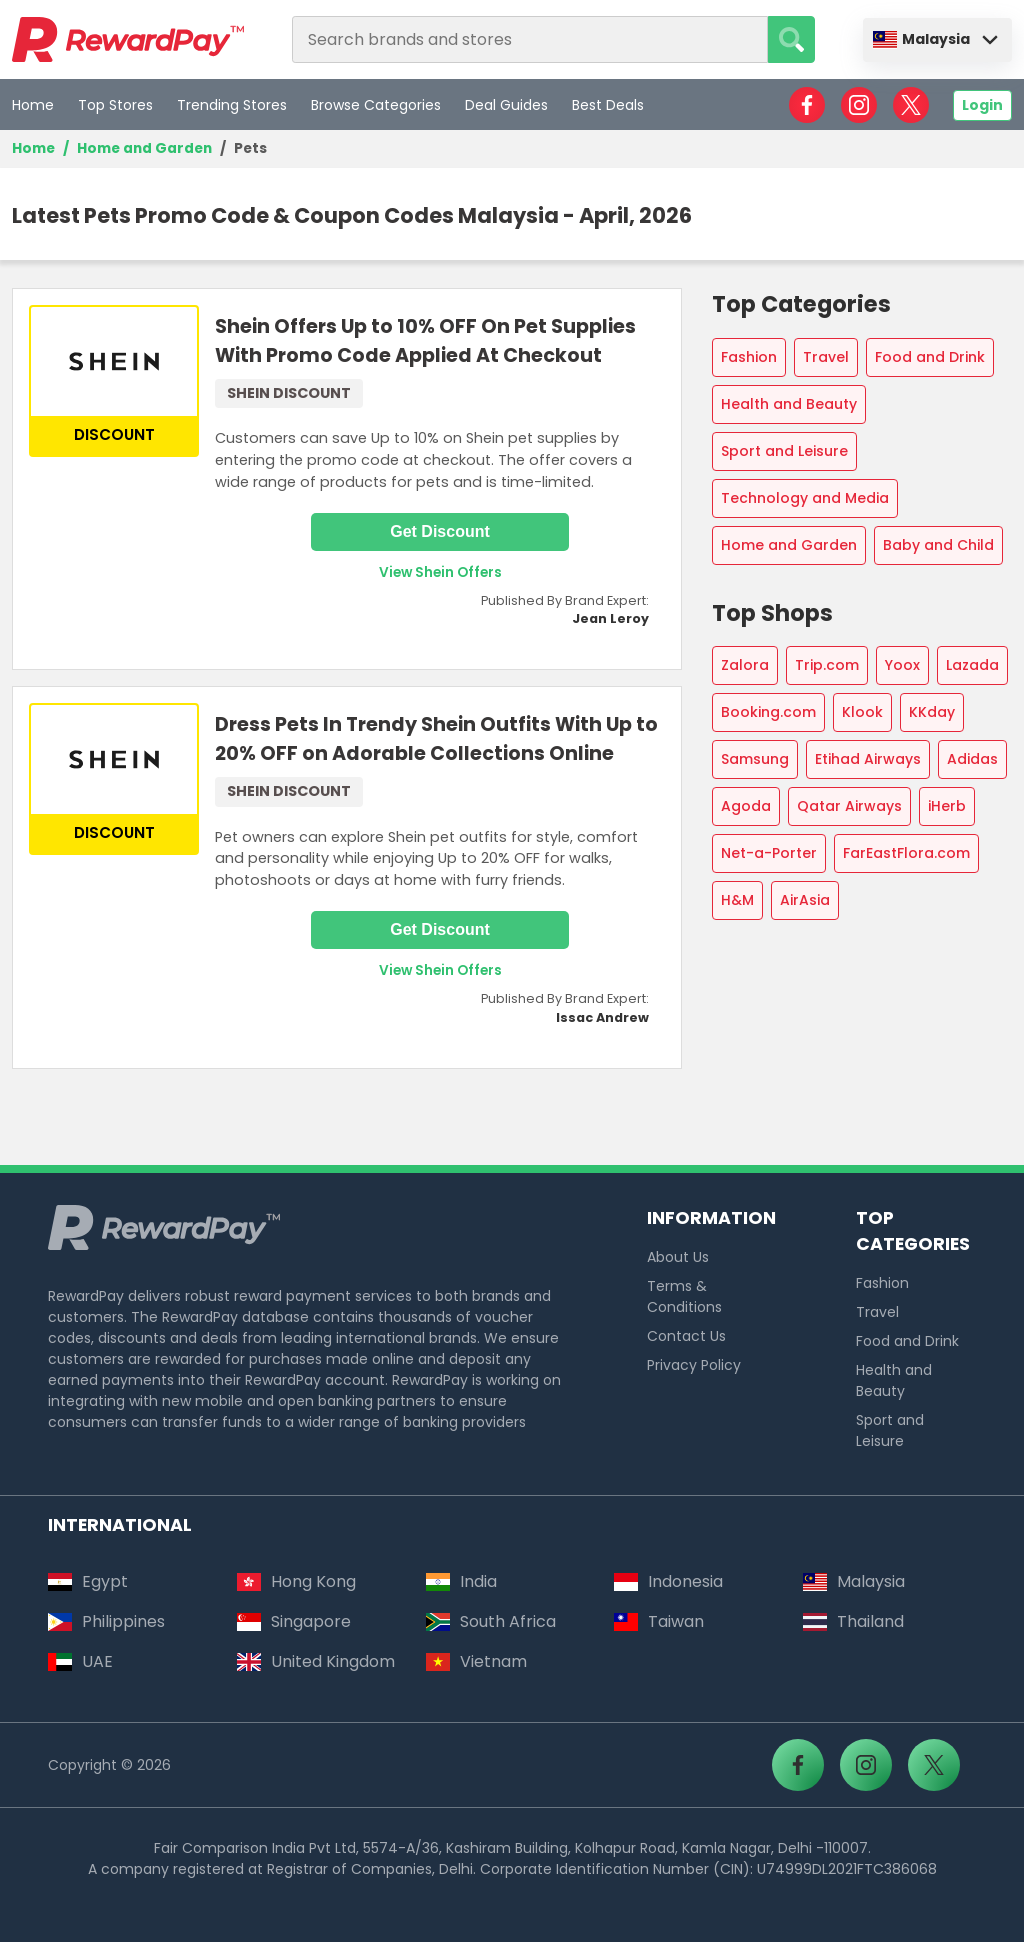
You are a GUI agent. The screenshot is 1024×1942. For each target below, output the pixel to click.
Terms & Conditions (684, 1296)
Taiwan (659, 1621)
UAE (80, 1661)
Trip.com (827, 665)
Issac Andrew (602, 1017)
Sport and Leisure (784, 451)
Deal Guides (506, 105)
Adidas (972, 759)
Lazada (972, 665)
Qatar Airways (849, 806)
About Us (678, 1257)
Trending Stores (232, 105)
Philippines (106, 1621)
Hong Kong (296, 1581)
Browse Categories (376, 105)
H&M (737, 900)
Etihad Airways (868, 759)
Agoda (746, 806)
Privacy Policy (694, 1365)
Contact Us (686, 1336)
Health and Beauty (789, 404)
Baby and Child (938, 545)
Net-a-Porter (769, 853)
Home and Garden (144, 148)
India (461, 1581)
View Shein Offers (440, 572)
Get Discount (440, 531)
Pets (250, 148)
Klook (862, 712)
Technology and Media (805, 498)
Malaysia (921, 39)
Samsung (755, 759)
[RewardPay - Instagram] (859, 105)
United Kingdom (316, 1661)
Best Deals (608, 105)
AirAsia (805, 900)
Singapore (294, 1621)
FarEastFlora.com (906, 853)
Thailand (853, 1621)
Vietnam (476, 1661)
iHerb (947, 806)
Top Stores (115, 105)
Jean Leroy (610, 618)
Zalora (745, 665)
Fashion (749, 357)
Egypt (88, 1581)
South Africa (491, 1621)
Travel (826, 357)
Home (33, 105)
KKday (932, 712)
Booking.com (768, 712)
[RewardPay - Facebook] (807, 105)
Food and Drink (930, 357)
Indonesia (668, 1581)
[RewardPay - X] (911, 105)
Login (982, 105)
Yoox (902, 665)
